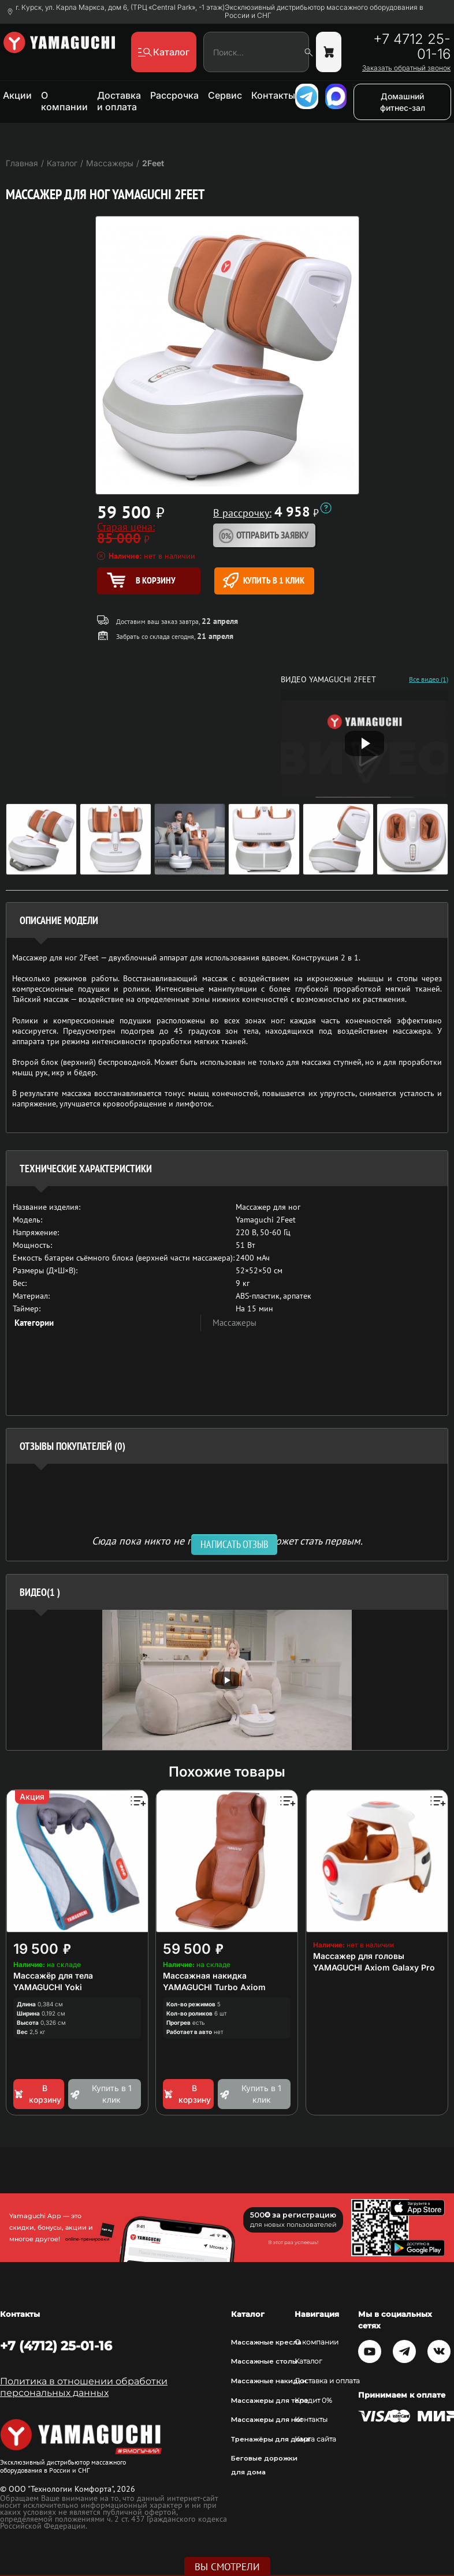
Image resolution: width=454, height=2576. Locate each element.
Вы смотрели (227, 2566)
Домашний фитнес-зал (402, 102)
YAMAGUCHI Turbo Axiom (214, 1987)
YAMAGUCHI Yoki (47, 1987)
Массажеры (234, 1322)
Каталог (308, 2361)
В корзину (37, 2093)
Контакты (273, 95)
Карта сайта (315, 2439)
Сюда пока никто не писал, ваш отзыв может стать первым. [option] (227, 1540)
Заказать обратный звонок (406, 68)
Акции (17, 95)
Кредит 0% (313, 2400)
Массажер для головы (358, 1956)
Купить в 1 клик (263, 580)
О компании (64, 101)
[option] (227, 1680)
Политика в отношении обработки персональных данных (84, 2387)
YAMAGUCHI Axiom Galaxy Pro (374, 1967)
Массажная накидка (205, 1975)
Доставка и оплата (119, 101)
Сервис (225, 95)
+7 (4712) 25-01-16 (56, 2345)
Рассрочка (174, 95)
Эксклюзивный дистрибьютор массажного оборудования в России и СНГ (324, 11)
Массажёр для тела (53, 1975)
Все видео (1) (428, 679)
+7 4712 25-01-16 (412, 47)
